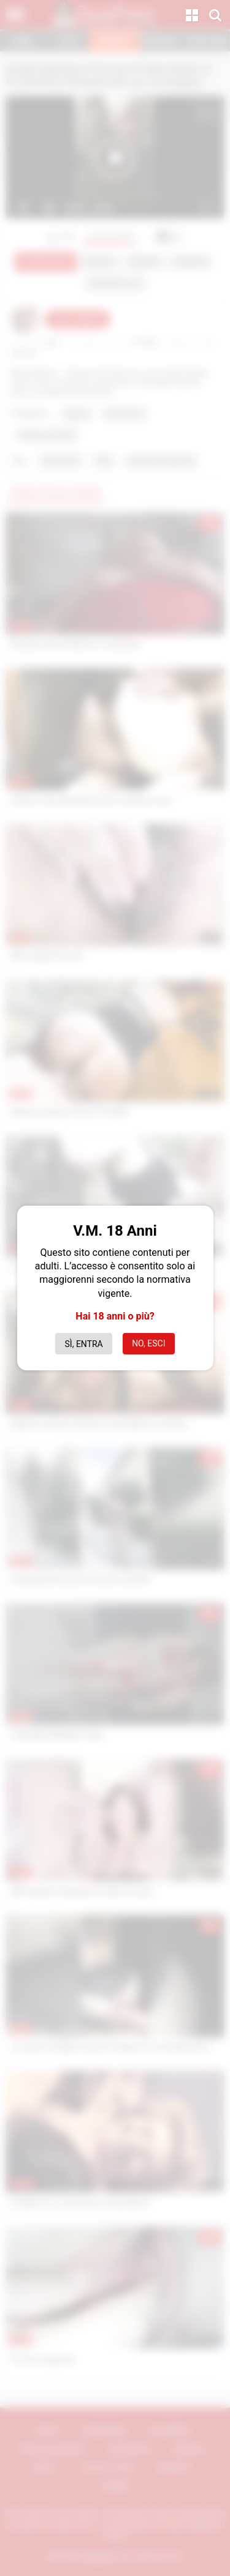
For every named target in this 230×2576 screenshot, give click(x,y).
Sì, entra (84, 1344)
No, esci (148, 1343)
